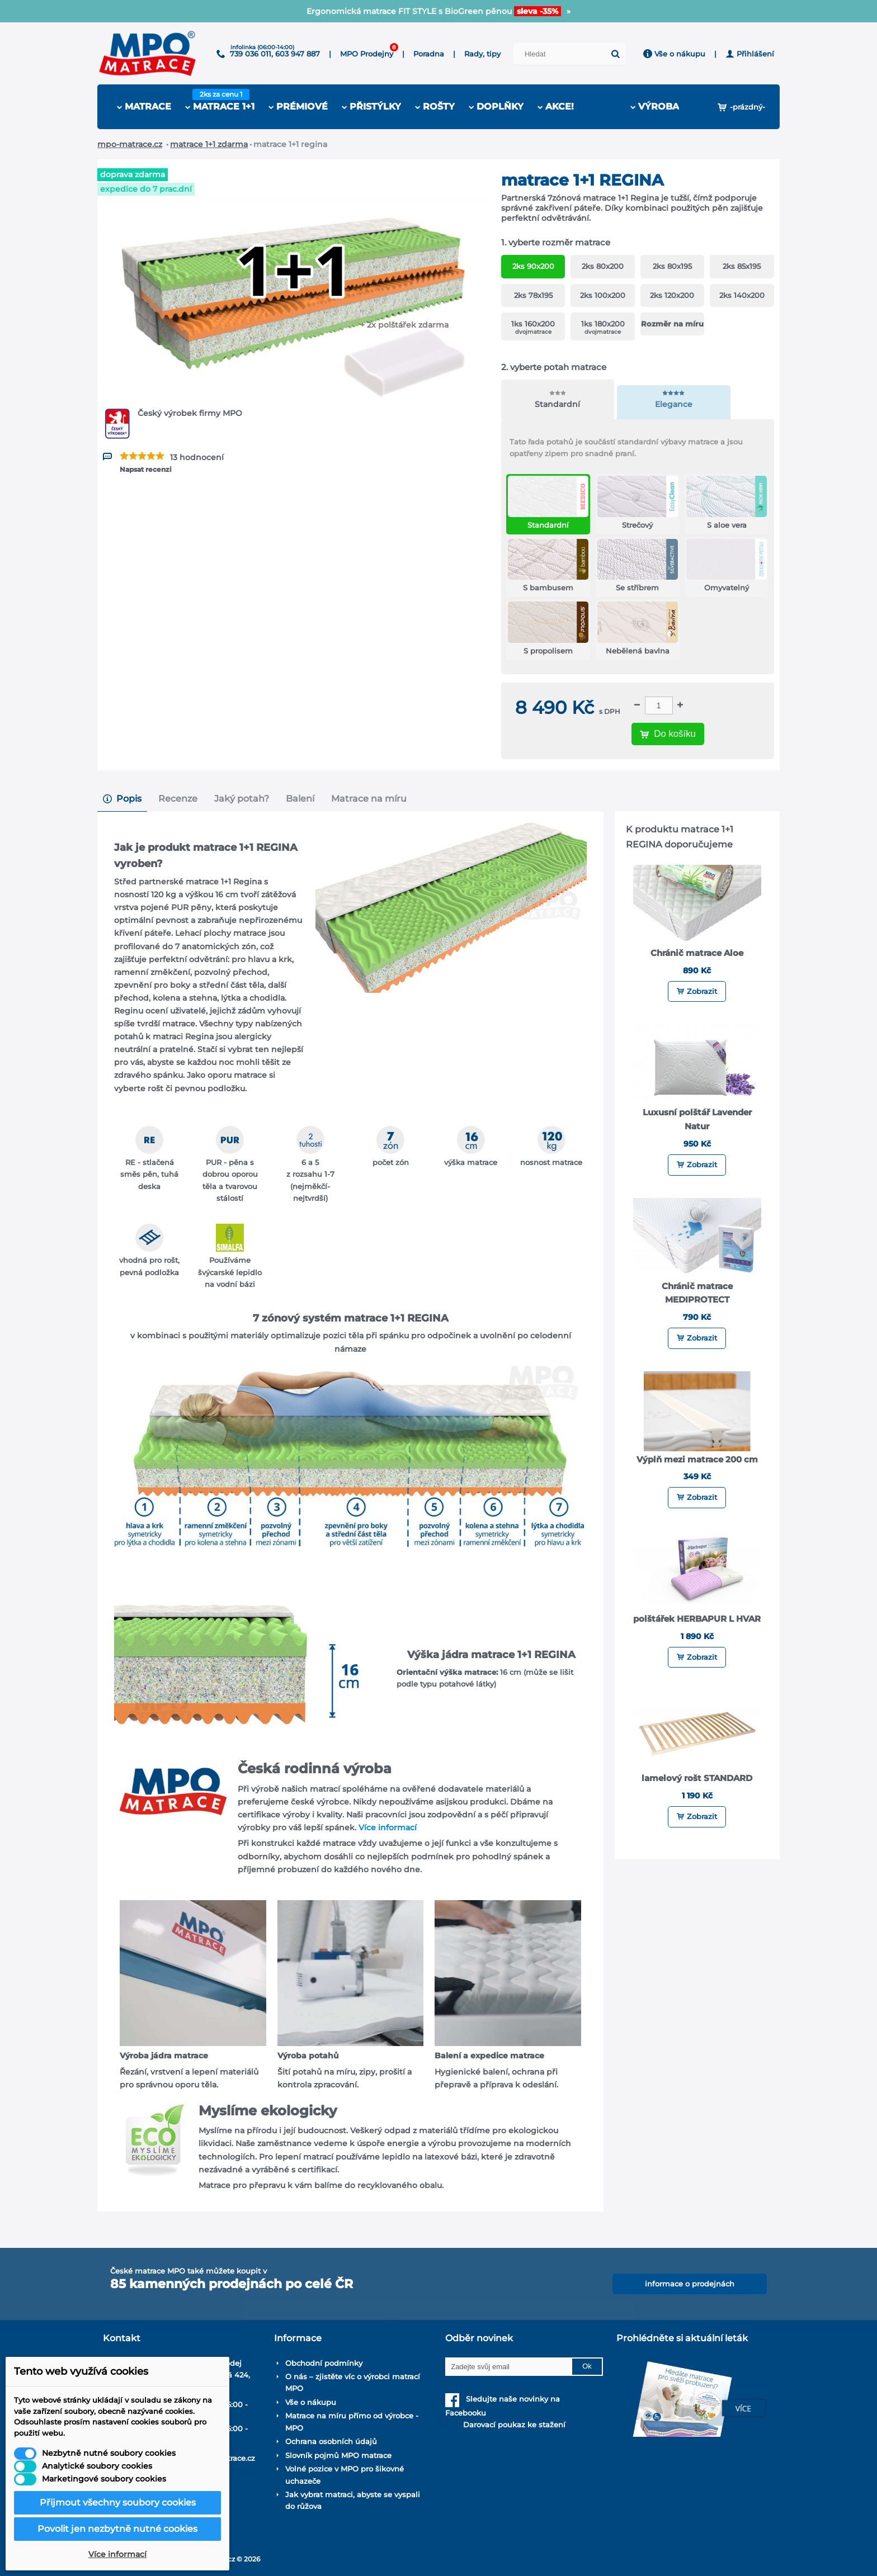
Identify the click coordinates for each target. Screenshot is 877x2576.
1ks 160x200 (533, 327)
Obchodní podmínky (323, 2363)
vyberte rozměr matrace (556, 242)
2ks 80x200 (603, 266)
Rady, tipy (482, 53)
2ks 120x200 (672, 295)
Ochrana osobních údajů (331, 2441)
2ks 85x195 (742, 266)
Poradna (428, 53)
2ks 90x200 (533, 266)
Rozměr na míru (672, 323)
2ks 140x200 (742, 295)
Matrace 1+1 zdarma (209, 144)
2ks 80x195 (672, 266)
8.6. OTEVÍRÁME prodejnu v (439, 11)
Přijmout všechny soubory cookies (118, 2502)
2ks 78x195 (533, 295)
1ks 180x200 (602, 327)
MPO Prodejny (366, 53)
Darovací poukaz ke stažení (505, 2424)
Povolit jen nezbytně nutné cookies (117, 2528)
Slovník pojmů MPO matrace (338, 2455)
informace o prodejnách (689, 2283)
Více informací (388, 1827)
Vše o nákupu (674, 53)
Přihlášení (749, 53)
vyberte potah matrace (555, 367)
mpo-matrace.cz (129, 144)
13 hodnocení (197, 457)
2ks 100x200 (602, 295)
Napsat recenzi (146, 469)
